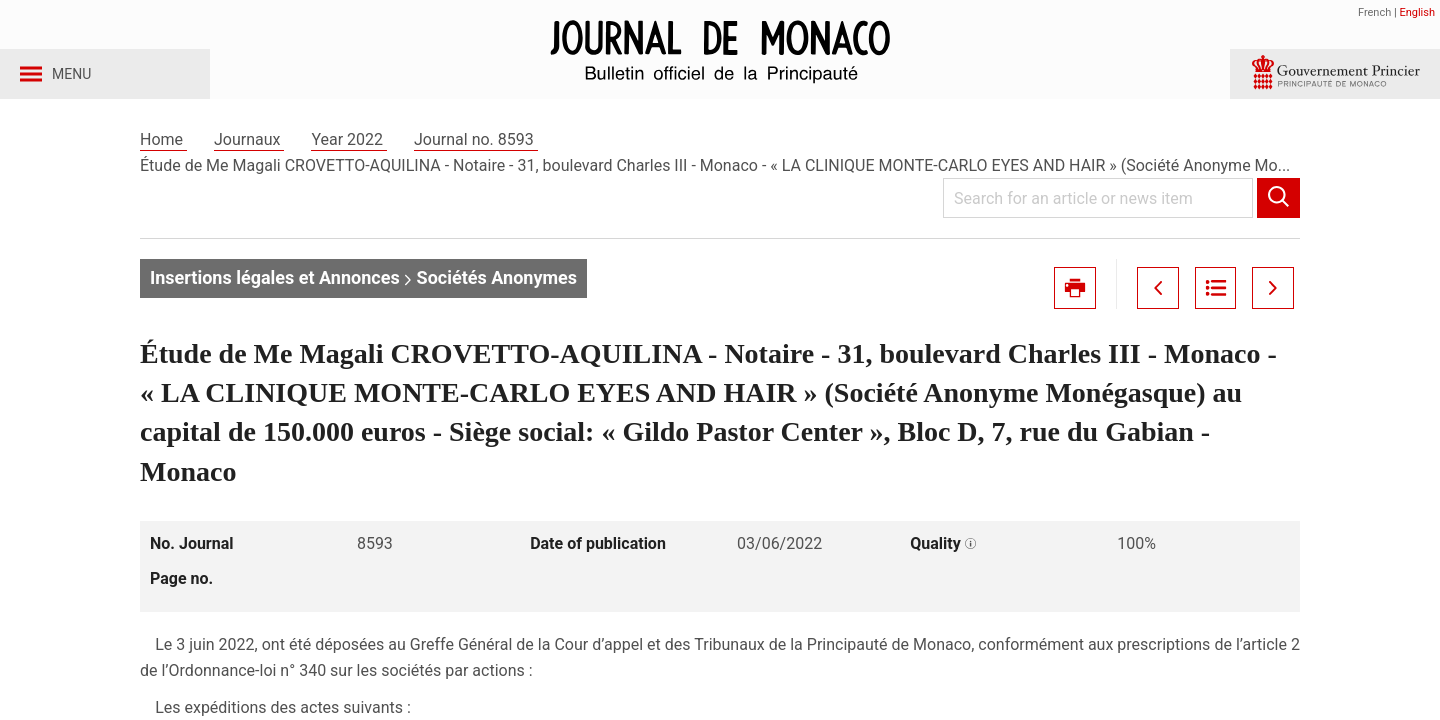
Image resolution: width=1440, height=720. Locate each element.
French (1374, 12)
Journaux (249, 158)
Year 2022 (349, 158)
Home (163, 158)
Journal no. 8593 (476, 158)
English (1417, 12)
